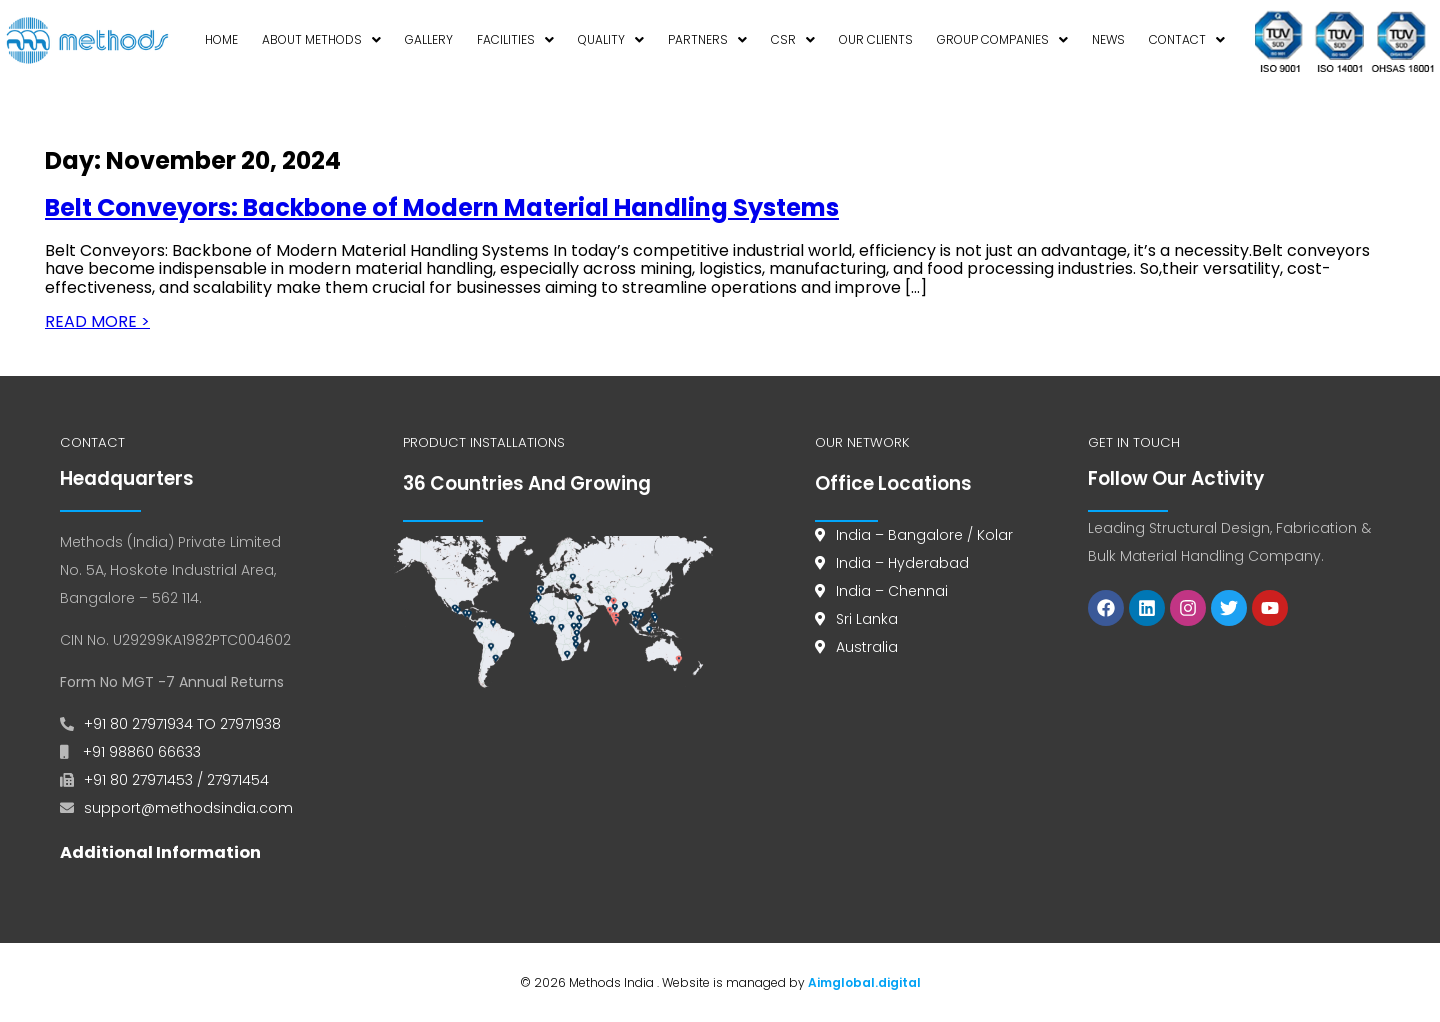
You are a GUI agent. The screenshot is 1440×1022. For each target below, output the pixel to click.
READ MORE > (97, 321)
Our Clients (876, 39)
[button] (321, 41)
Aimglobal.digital (864, 982)
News (1108, 39)
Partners (707, 39)
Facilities (515, 39)
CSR (793, 39)
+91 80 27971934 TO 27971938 (182, 724)
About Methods (321, 39)
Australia (867, 647)
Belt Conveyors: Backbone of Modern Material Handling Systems (442, 207)
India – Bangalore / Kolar (924, 535)
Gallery (429, 39)
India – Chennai (892, 591)
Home (221, 39)
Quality (611, 39)
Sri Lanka (867, 619)
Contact (1187, 39)
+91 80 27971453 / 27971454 (176, 780)
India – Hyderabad (902, 563)
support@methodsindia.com (188, 808)
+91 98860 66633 (140, 752)
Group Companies (1002, 39)
